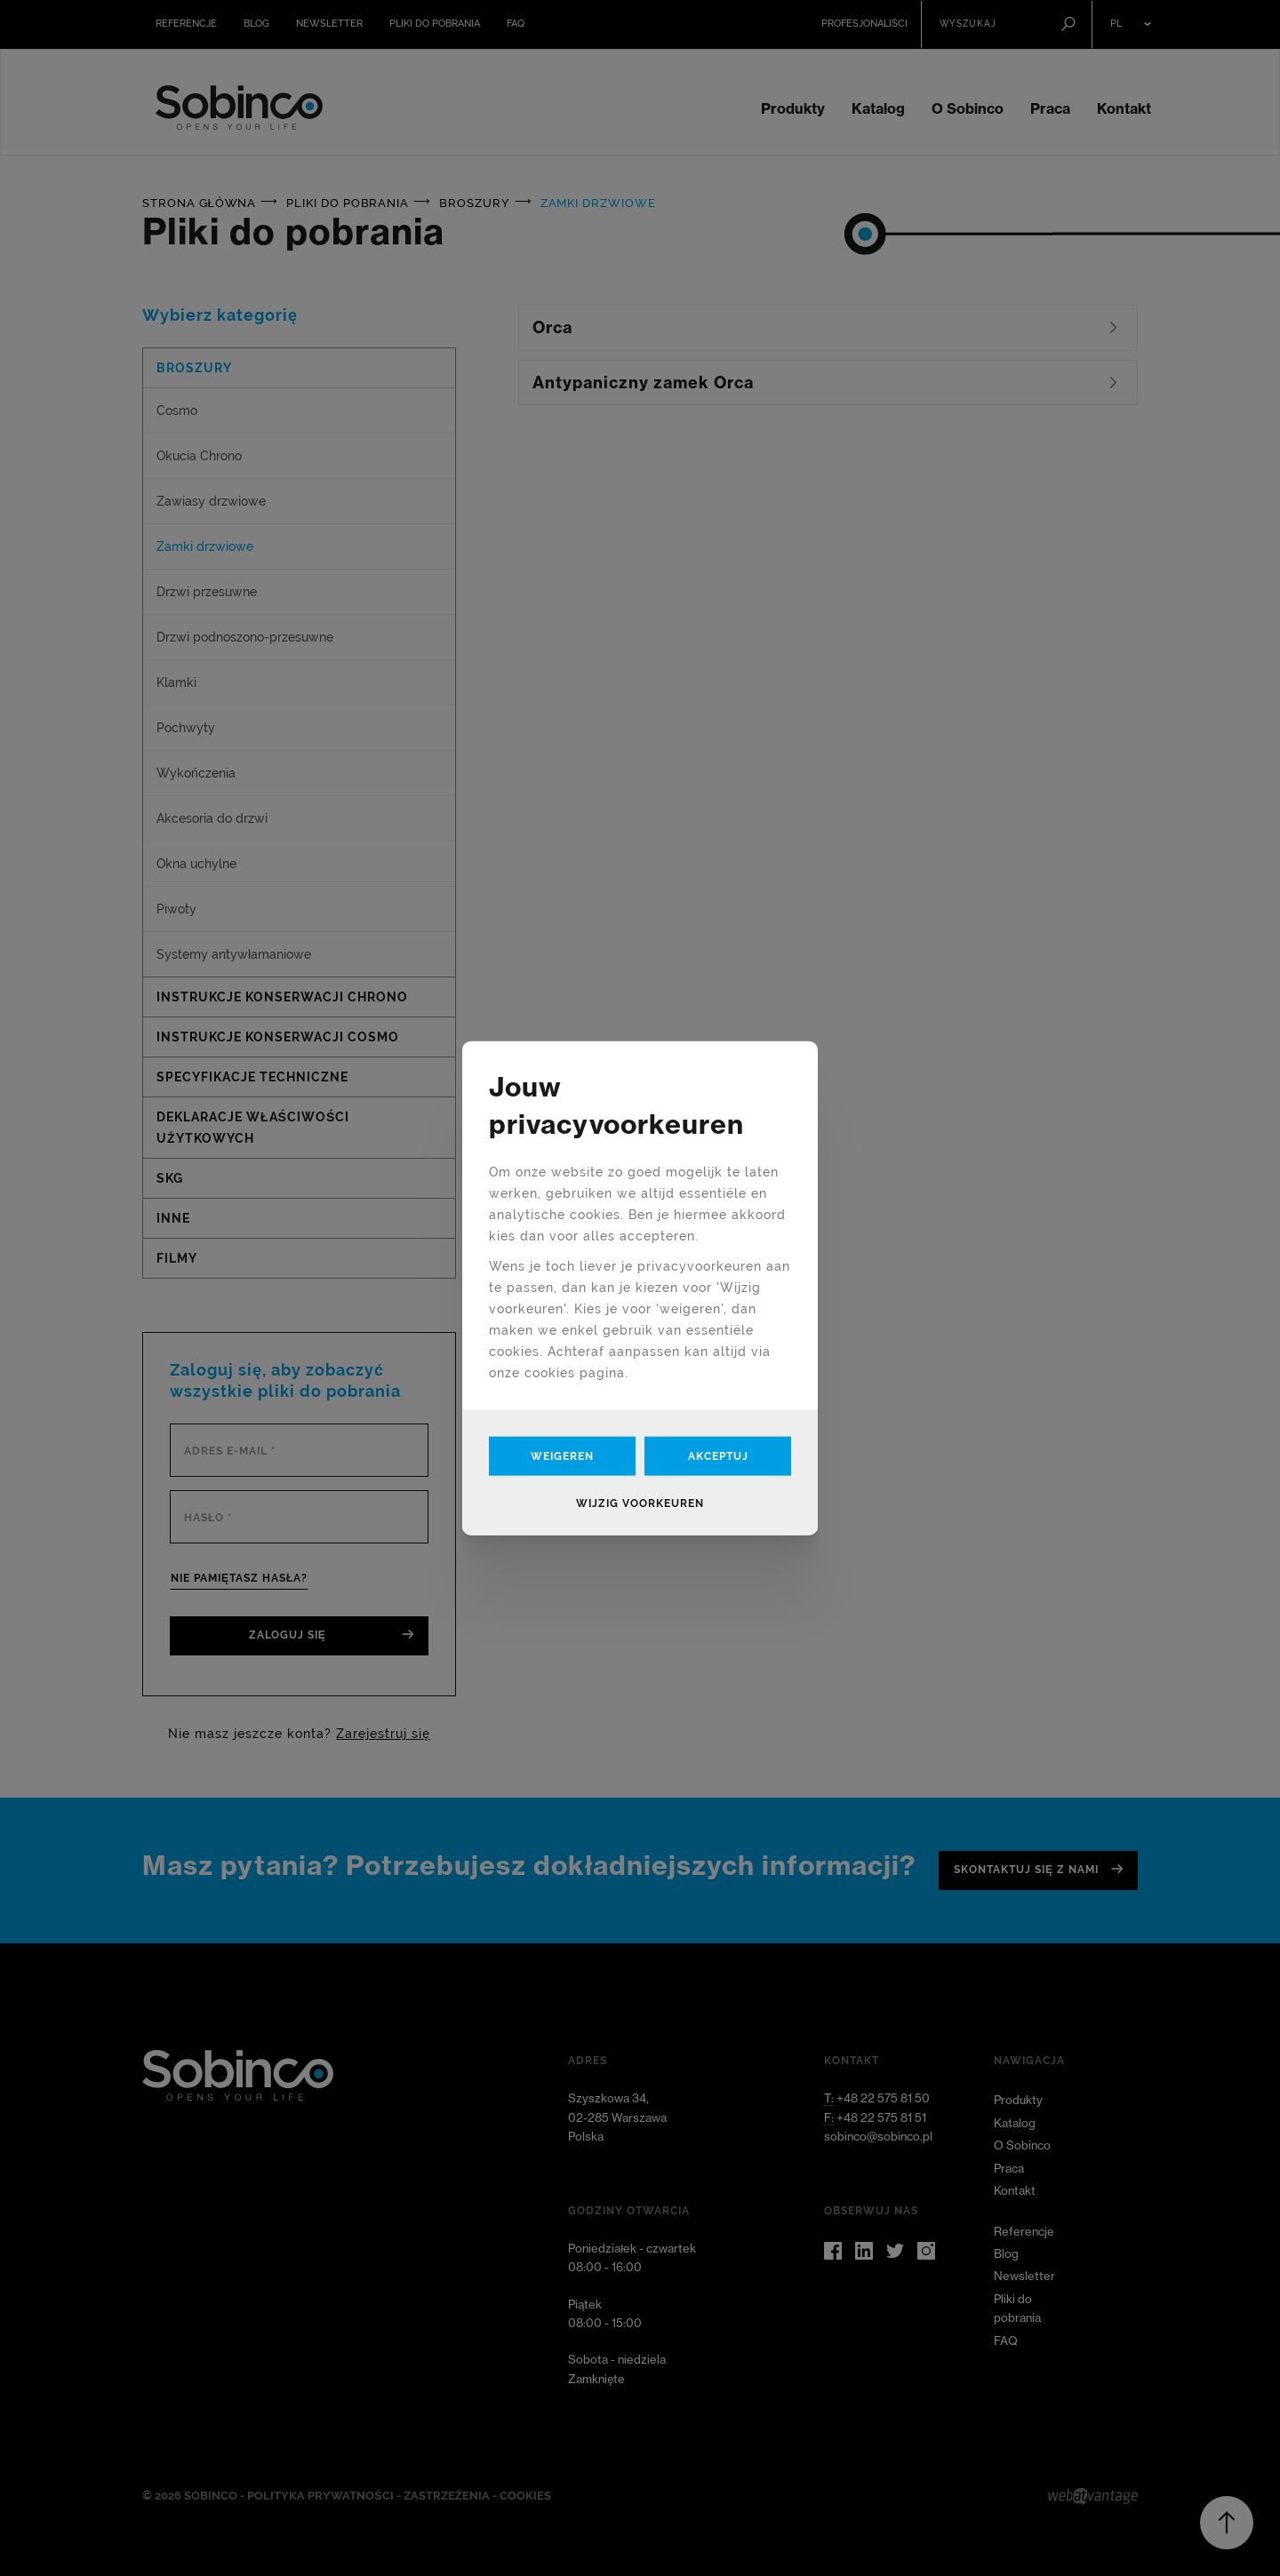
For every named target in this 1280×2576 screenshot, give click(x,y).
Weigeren (562, 1456)
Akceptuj (718, 1456)
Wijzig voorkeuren (640, 1503)
